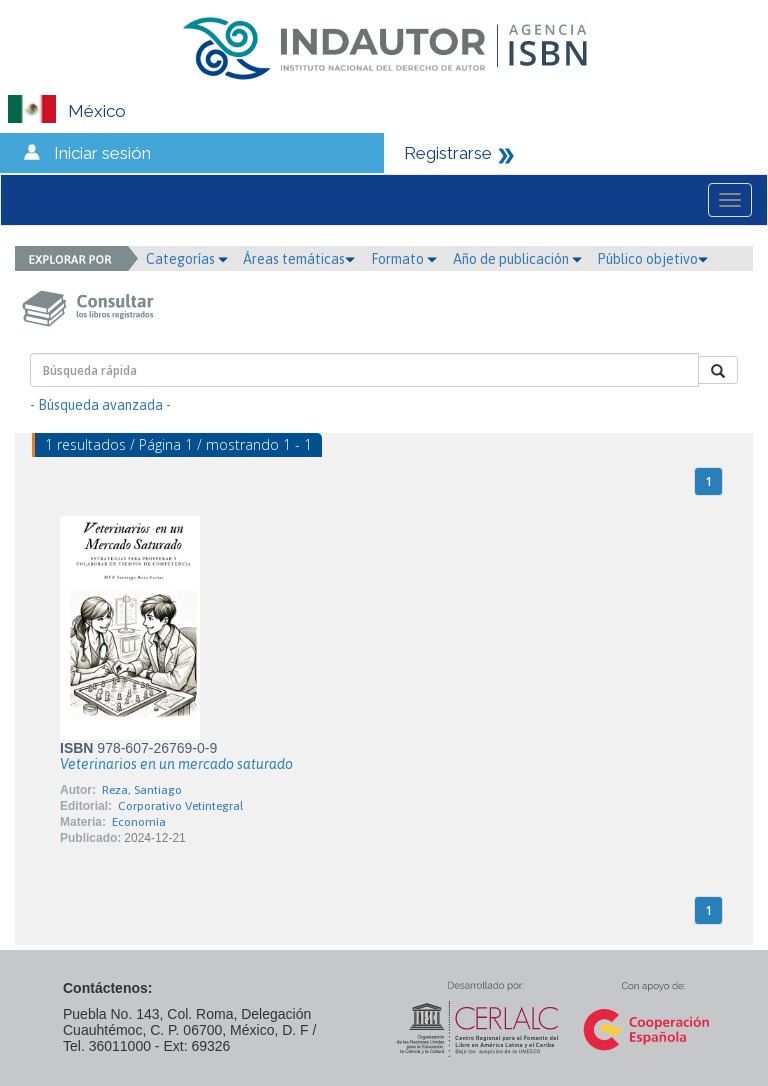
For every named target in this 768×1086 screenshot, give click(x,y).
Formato (404, 259)
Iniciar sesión (102, 153)
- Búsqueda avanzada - (100, 405)
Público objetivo (652, 259)
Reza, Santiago (142, 790)
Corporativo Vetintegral (180, 806)
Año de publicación (517, 259)
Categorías (187, 259)
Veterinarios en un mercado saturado (176, 764)
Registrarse (448, 153)
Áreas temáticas (299, 259)
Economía (139, 822)
